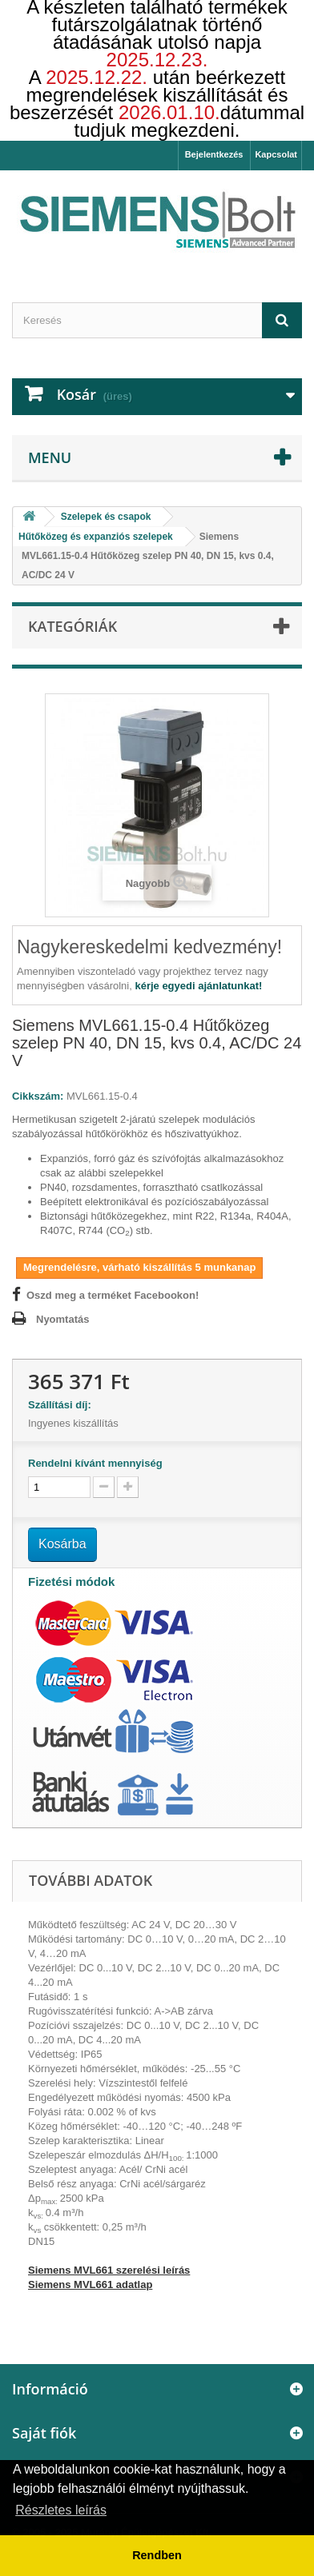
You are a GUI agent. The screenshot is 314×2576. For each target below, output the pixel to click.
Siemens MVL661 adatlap (90, 2284)
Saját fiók (44, 2432)
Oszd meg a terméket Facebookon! (112, 1295)
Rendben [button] (157, 2555)
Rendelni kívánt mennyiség (95, 1463)
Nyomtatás (62, 1319)
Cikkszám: (37, 1096)
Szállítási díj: (62, 1405)
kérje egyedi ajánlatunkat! (198, 986)
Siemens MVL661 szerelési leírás (109, 2270)
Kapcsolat (276, 154)
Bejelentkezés (214, 154)
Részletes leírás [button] (61, 2510)
